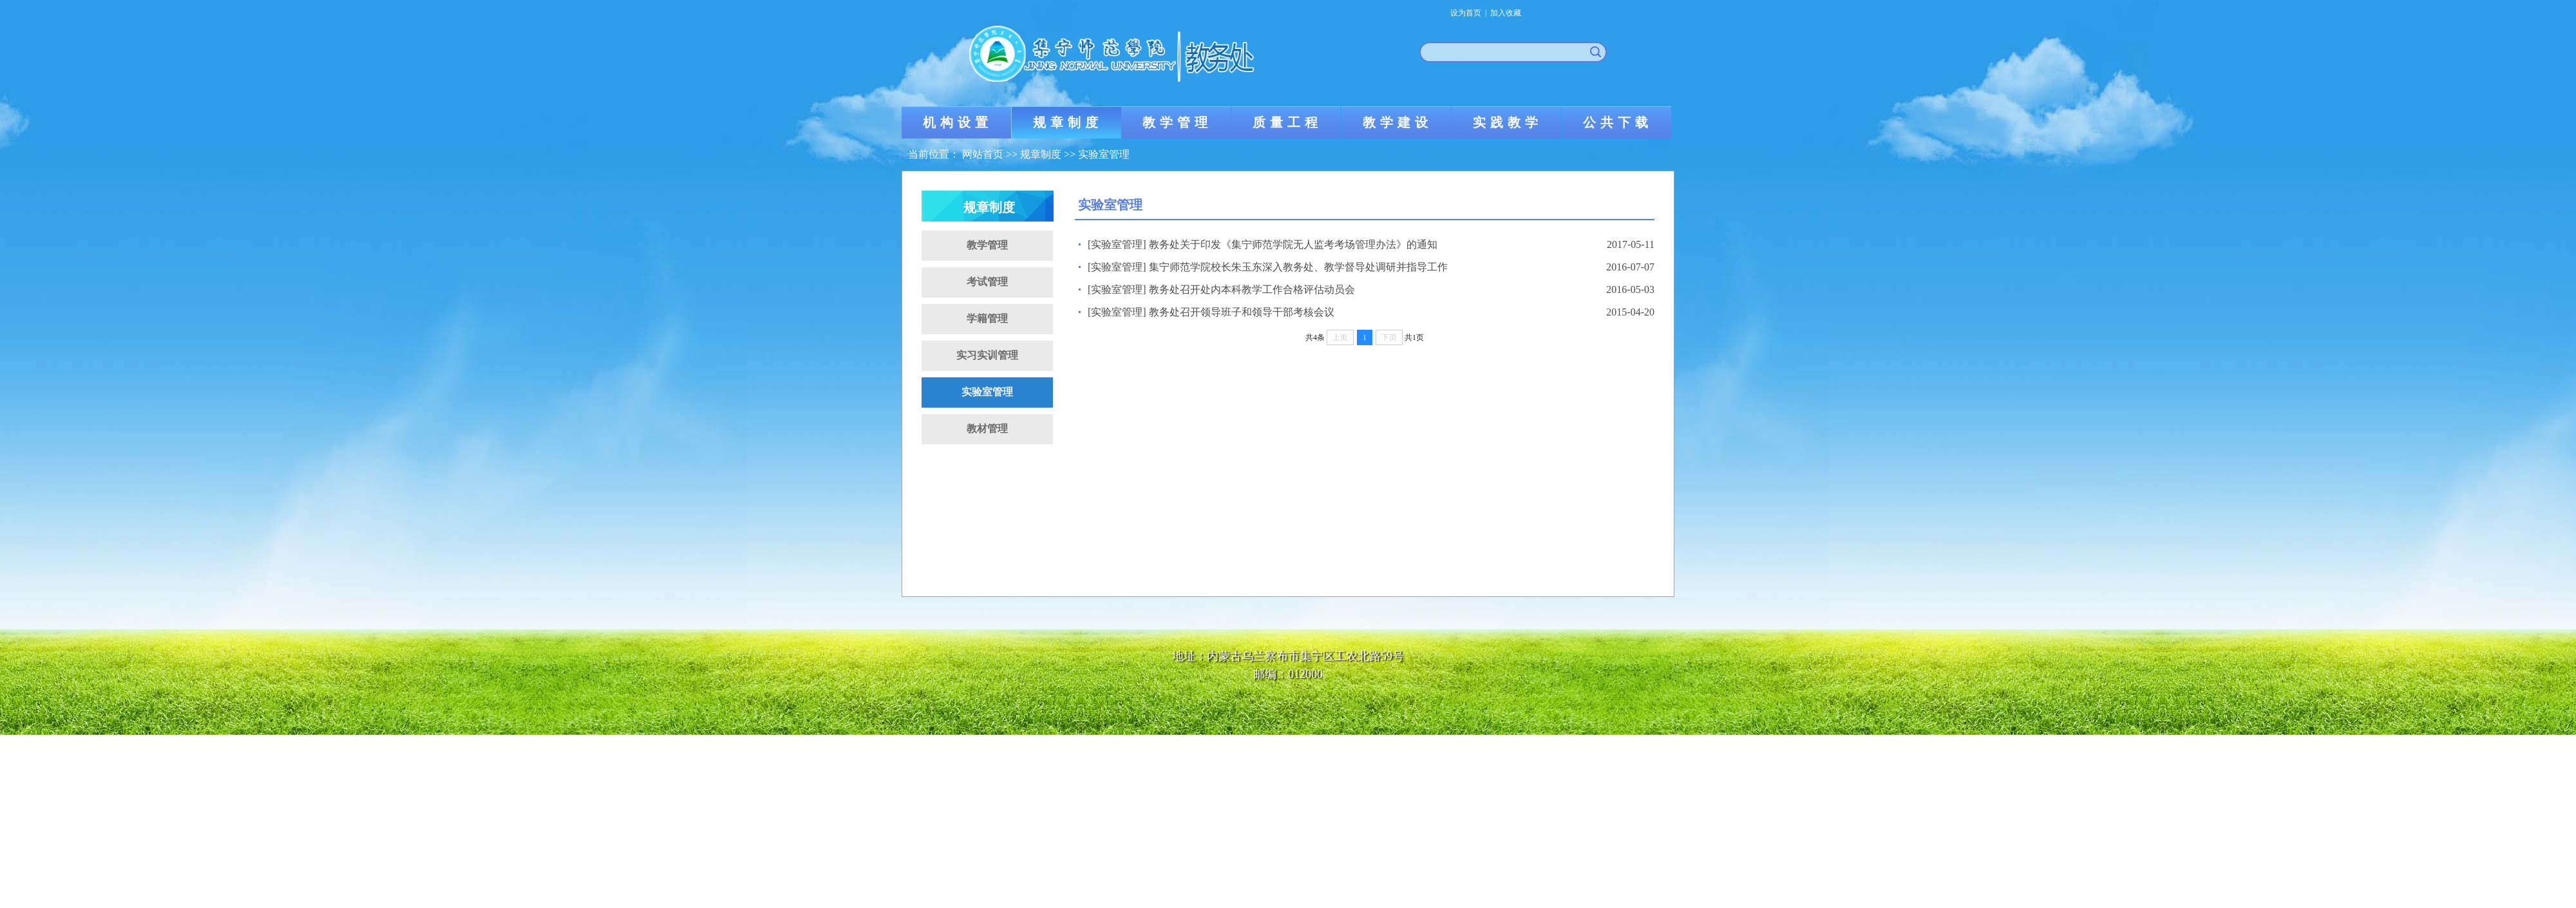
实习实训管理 (987, 355)
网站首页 (982, 154)
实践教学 (1507, 122)
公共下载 (1618, 122)
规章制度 (1068, 122)
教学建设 (1397, 122)
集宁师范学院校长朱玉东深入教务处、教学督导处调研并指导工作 (1298, 266)
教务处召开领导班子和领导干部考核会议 (1241, 312)
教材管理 (987, 428)
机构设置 (957, 122)
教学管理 (1177, 122)
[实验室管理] (1117, 244)
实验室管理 (1104, 154)
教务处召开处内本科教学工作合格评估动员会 (1252, 289)
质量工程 (1287, 122)
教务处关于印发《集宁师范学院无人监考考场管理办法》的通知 (1293, 244)
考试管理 (987, 281)
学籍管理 (987, 318)
